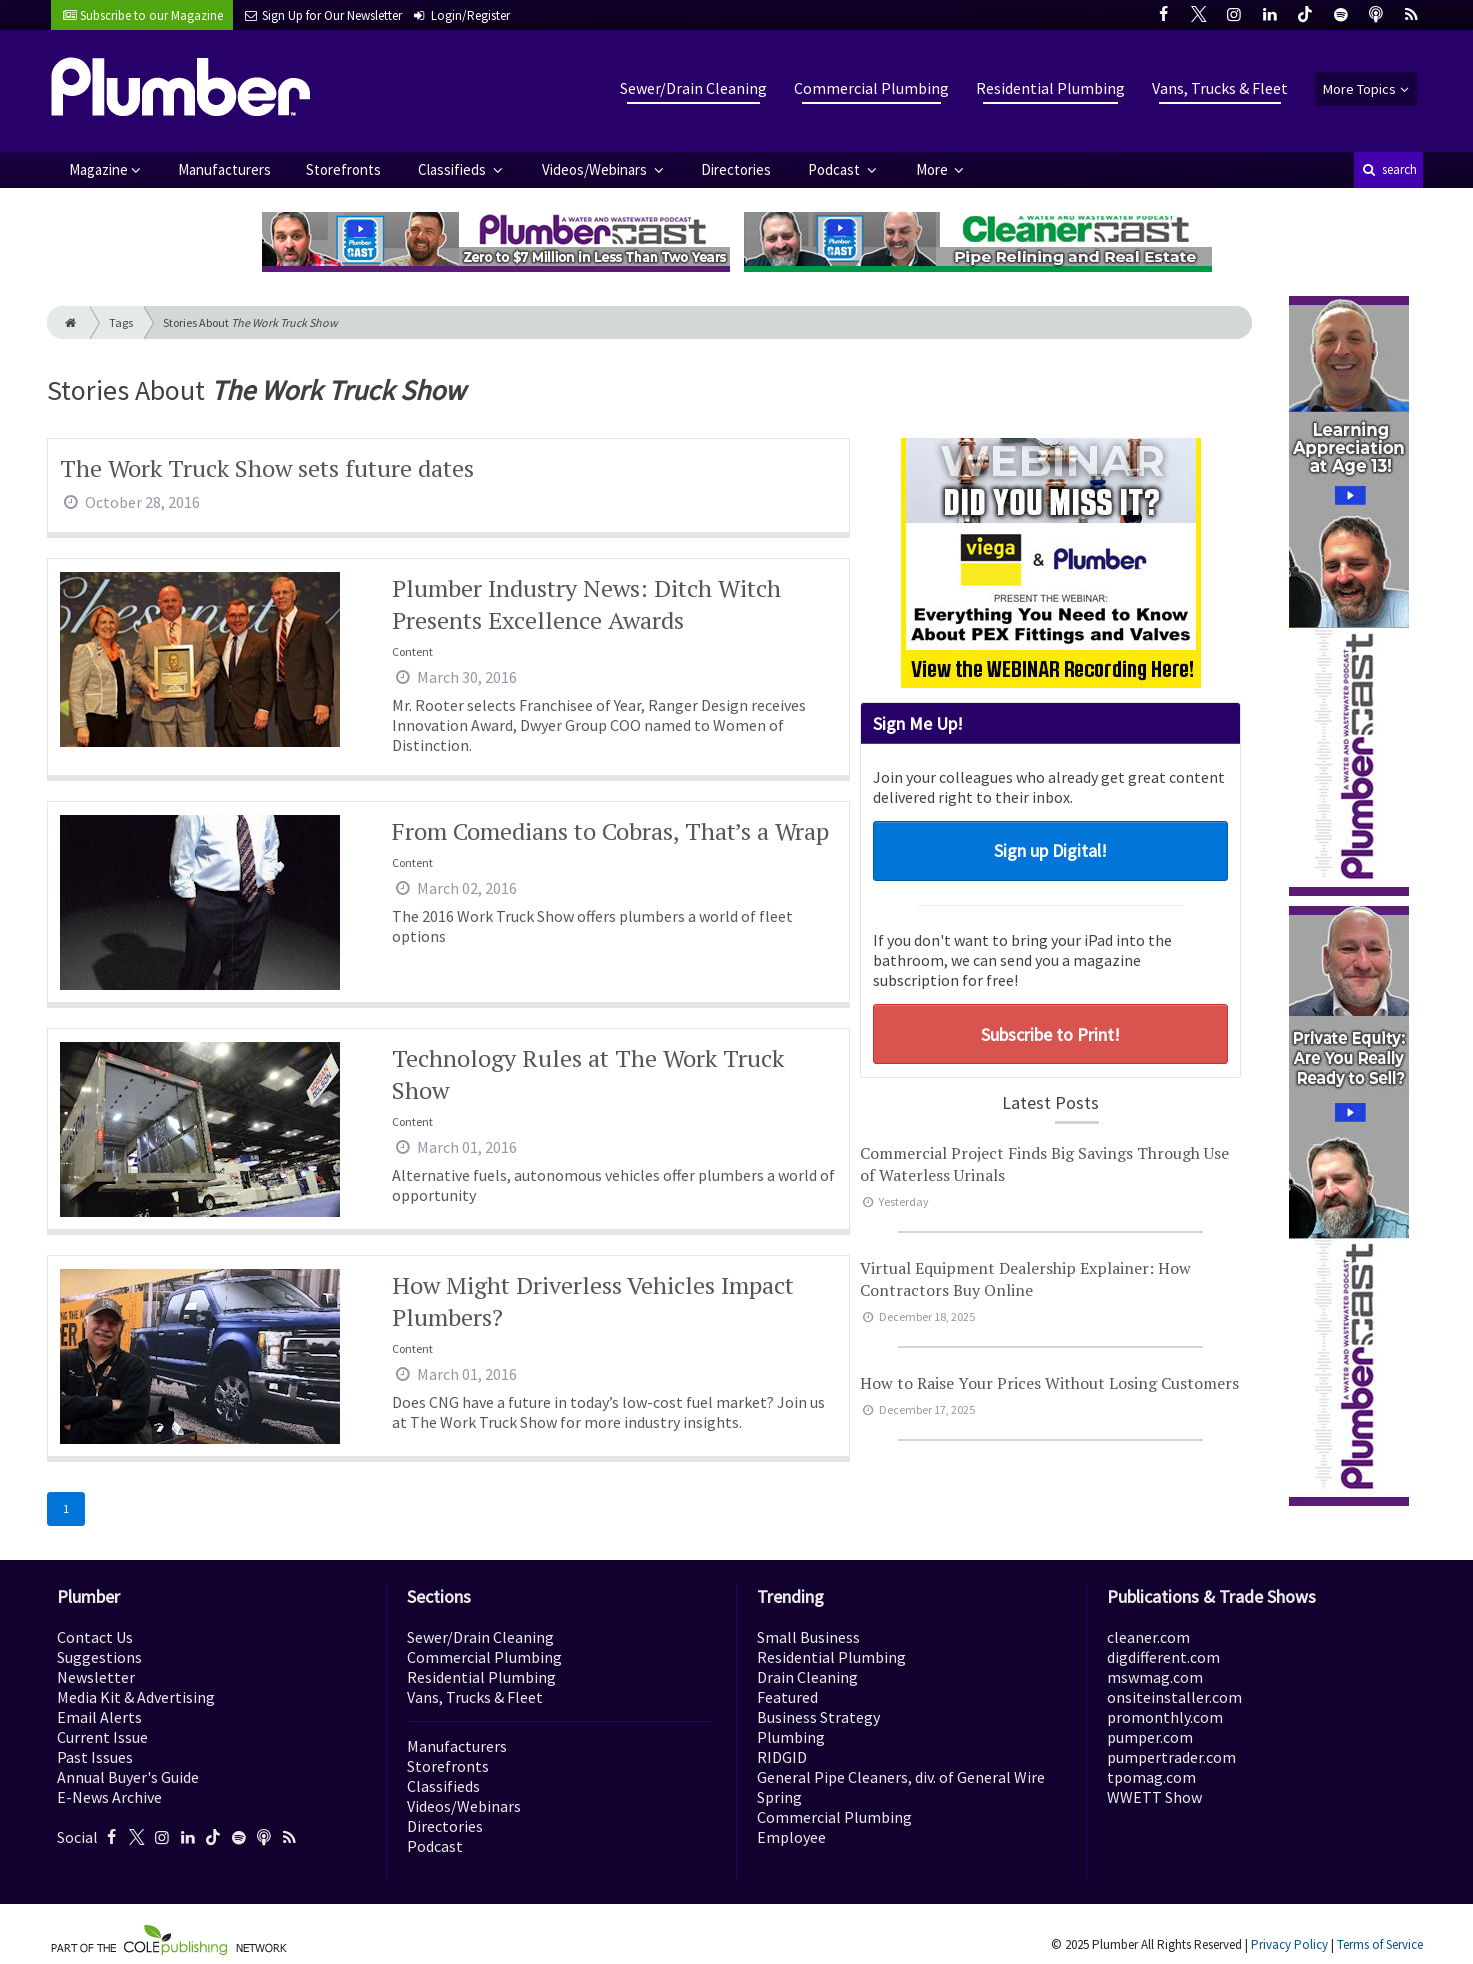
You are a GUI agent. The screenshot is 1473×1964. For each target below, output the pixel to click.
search (1388, 169)
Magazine (98, 169)
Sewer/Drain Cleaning (693, 88)
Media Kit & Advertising (136, 1697)
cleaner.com (1148, 1637)
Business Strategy (818, 1717)
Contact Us (95, 1637)
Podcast (835, 169)
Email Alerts (99, 1717)
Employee (791, 1837)
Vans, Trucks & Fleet (1220, 88)
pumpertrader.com (1171, 1757)
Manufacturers (224, 169)
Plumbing (791, 1737)
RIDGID (782, 1757)
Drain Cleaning (807, 1677)
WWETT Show (1154, 1797)
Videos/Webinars (596, 169)
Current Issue (102, 1737)
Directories (736, 169)
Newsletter (96, 1677)
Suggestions (99, 1657)
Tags (121, 322)
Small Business (808, 1637)
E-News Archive (109, 1797)
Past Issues (95, 1757)
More (933, 169)
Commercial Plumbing (871, 88)
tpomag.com (1151, 1777)
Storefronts (343, 169)
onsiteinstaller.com (1174, 1697)
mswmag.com (1155, 1677)
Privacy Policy (1289, 1944)
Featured (787, 1697)
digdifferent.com (1163, 1657)
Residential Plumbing (1050, 88)
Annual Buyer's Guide (128, 1777)
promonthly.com (1165, 1717)
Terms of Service (1380, 1944)
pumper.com (1150, 1737)
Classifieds (453, 169)
